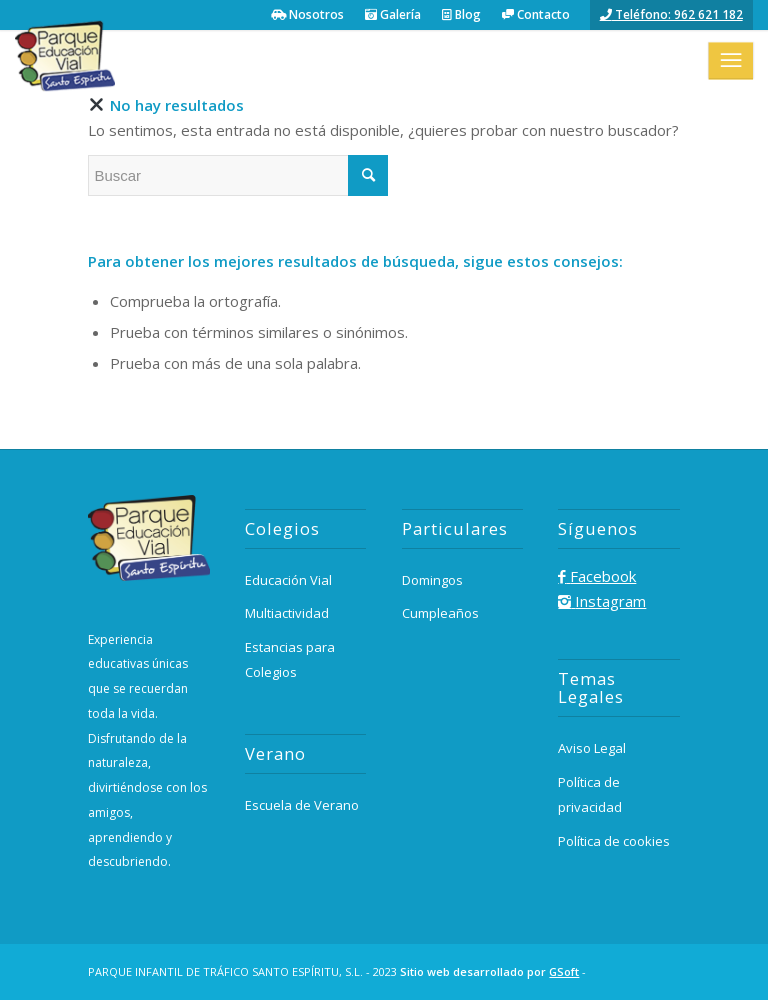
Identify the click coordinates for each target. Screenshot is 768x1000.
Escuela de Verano (302, 805)
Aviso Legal (592, 748)
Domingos (432, 580)
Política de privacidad (590, 794)
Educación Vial (288, 580)
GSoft (564, 971)
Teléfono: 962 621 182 (671, 14)
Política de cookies (614, 841)
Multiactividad (287, 613)
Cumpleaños (440, 613)
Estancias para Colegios (290, 659)
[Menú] (730, 60)
